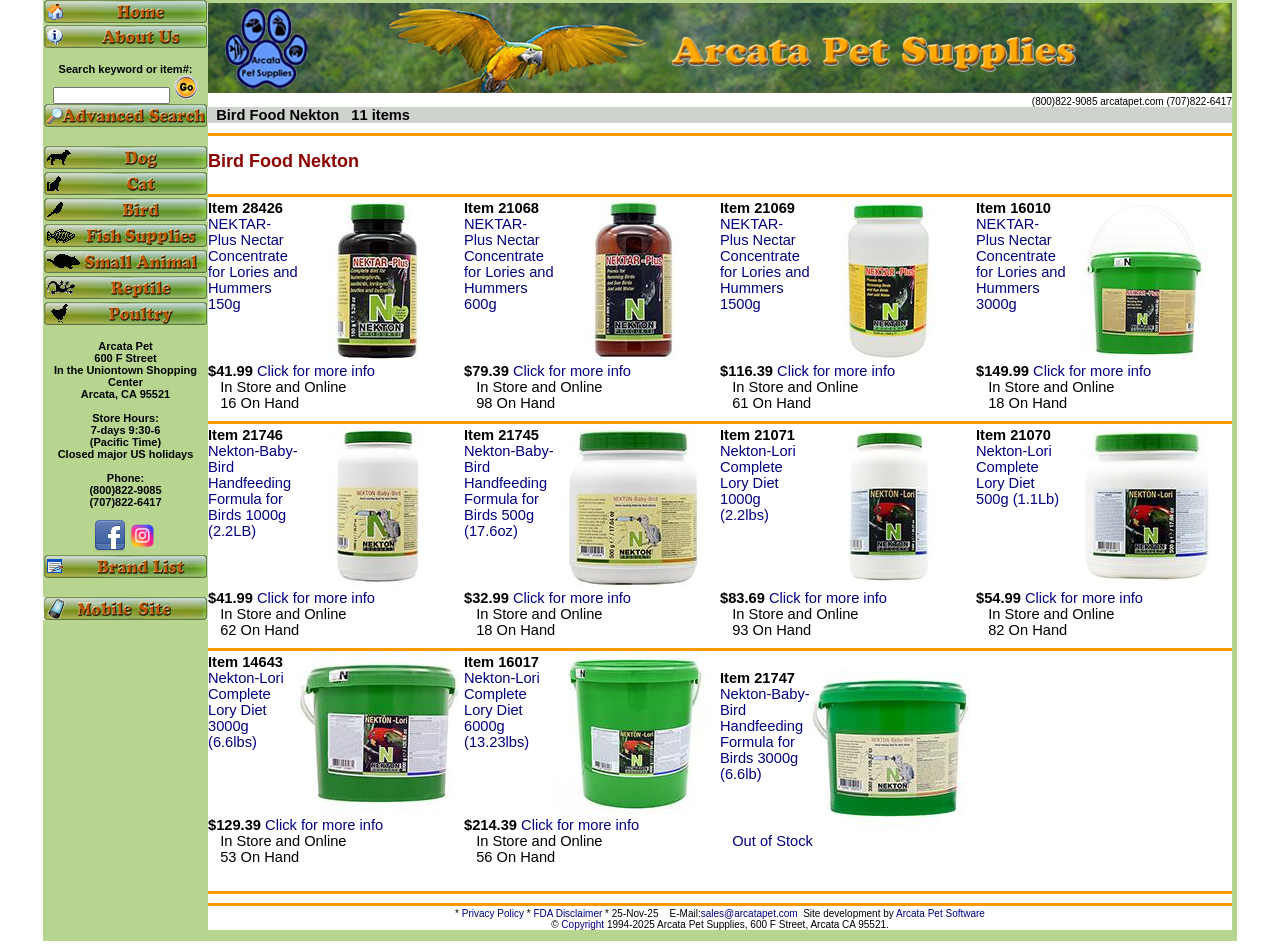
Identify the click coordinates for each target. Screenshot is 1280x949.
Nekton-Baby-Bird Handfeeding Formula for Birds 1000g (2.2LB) (253, 491)
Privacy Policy (493, 913)
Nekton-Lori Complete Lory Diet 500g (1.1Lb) (1017, 475)
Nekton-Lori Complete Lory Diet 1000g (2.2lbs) (758, 483)
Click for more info (316, 371)
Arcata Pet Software (940, 913)
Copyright (582, 924)
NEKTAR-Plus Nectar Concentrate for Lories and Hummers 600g (509, 264)
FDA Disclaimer (567, 913)
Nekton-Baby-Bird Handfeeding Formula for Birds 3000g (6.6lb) (765, 734)
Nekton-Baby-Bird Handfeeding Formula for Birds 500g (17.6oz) (509, 491)
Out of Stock (766, 841)
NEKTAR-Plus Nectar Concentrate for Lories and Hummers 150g (253, 264)
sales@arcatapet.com (749, 913)
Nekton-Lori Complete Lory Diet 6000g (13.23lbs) (502, 710)
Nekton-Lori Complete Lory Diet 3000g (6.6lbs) (246, 710)
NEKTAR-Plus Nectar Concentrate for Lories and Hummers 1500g (765, 264)
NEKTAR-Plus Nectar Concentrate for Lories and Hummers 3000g (1021, 264)
